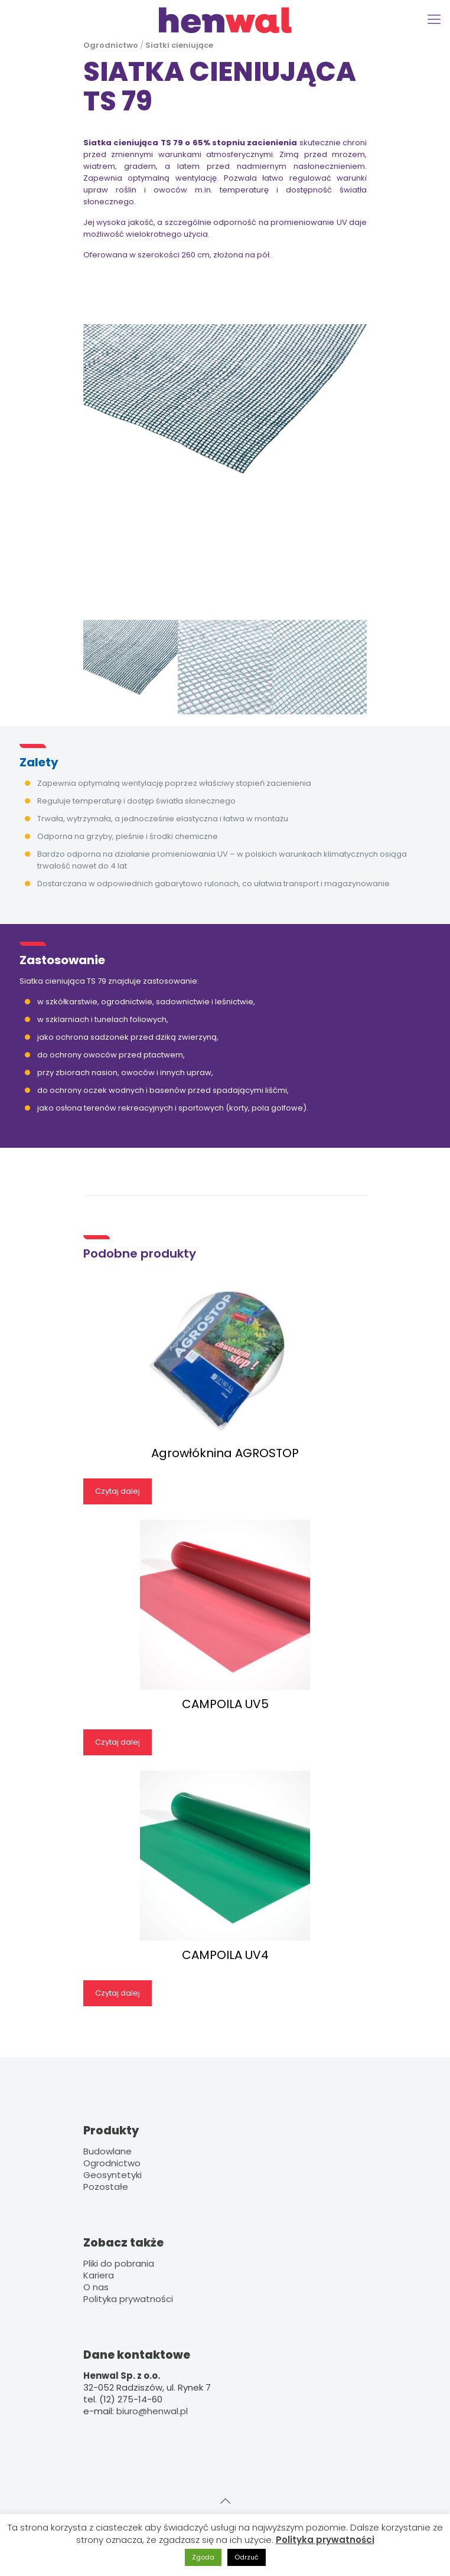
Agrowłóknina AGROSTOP (225, 1453)
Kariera (98, 2275)
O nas (96, 2287)
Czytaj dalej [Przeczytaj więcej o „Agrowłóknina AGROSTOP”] (117, 1491)
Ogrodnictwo (110, 45)
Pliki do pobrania (118, 2263)
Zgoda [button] (203, 2557)
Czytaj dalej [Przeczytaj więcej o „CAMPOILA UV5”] (117, 1742)
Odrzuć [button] (246, 2557)
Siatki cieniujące (179, 45)
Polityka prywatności (128, 2299)
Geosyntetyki (112, 2175)
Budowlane (107, 2151)
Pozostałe (105, 2186)
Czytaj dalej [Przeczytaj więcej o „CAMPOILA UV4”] (117, 1993)
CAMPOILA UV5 (225, 1704)
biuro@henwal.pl (152, 2411)
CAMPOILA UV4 (225, 1955)
